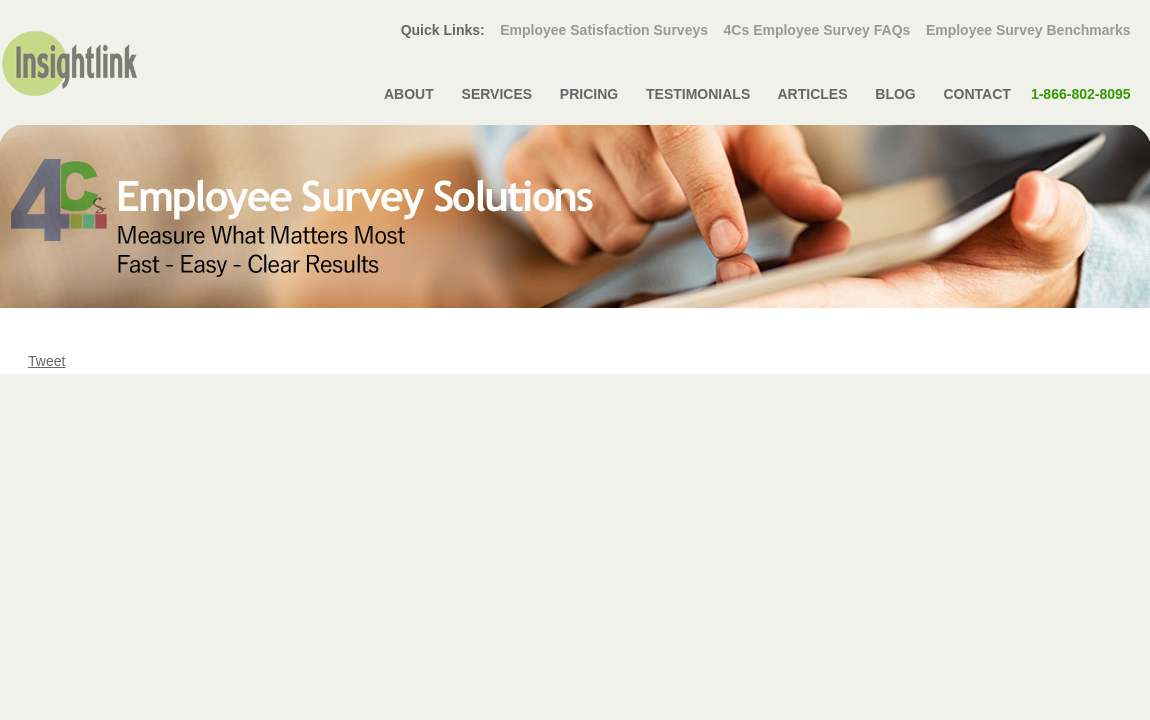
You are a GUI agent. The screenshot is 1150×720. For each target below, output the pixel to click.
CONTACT (1037, 94)
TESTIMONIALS (698, 94)
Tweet (46, 361)
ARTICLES (812, 94)
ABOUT (409, 94)
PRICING (589, 94)
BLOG (895, 94)
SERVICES (497, 94)
